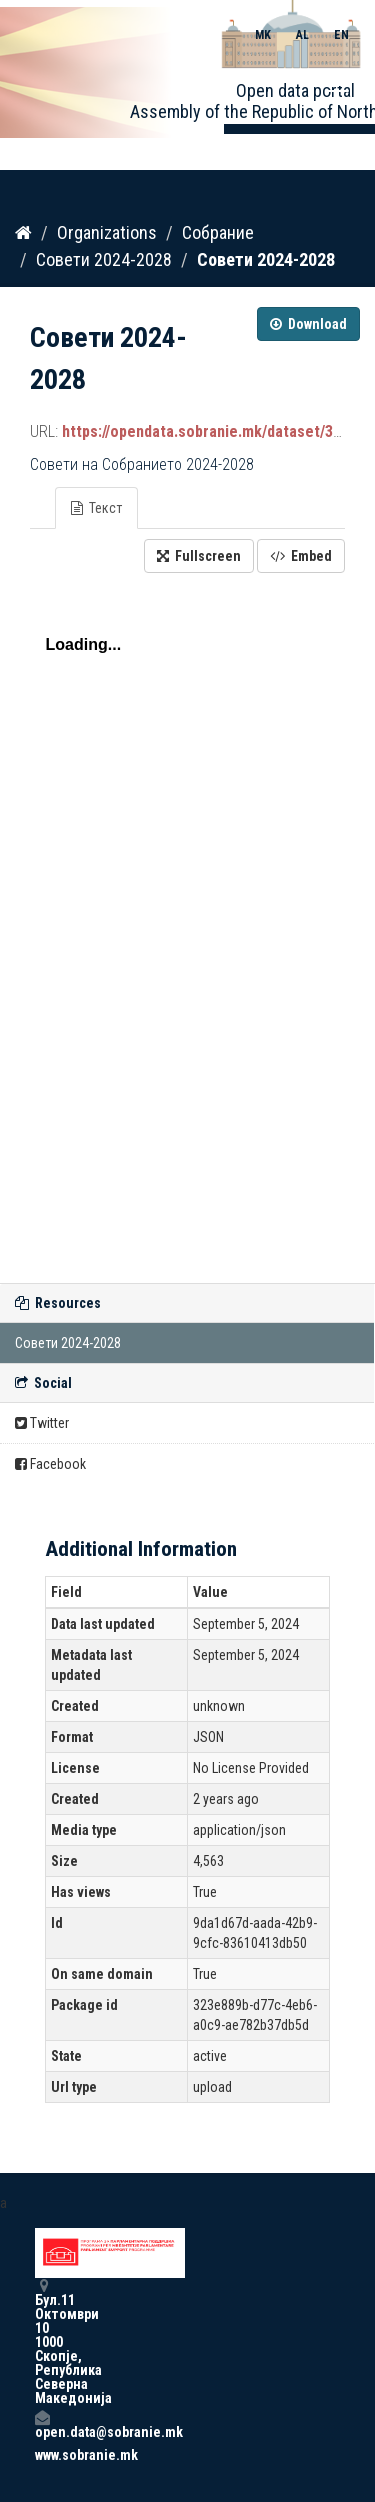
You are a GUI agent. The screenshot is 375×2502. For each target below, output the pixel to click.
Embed (301, 556)
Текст (96, 508)
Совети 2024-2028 (104, 259)
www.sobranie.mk (42, 2455)
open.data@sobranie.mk (42, 2424)
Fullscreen (199, 556)
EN (341, 35)
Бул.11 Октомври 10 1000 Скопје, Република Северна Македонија (42, 2341)
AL (302, 35)
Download (308, 324)
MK (263, 35)
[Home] (23, 233)
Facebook (50, 1464)
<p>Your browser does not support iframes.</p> (187, 923)
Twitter (42, 1423)
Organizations (107, 232)
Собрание (218, 232)
